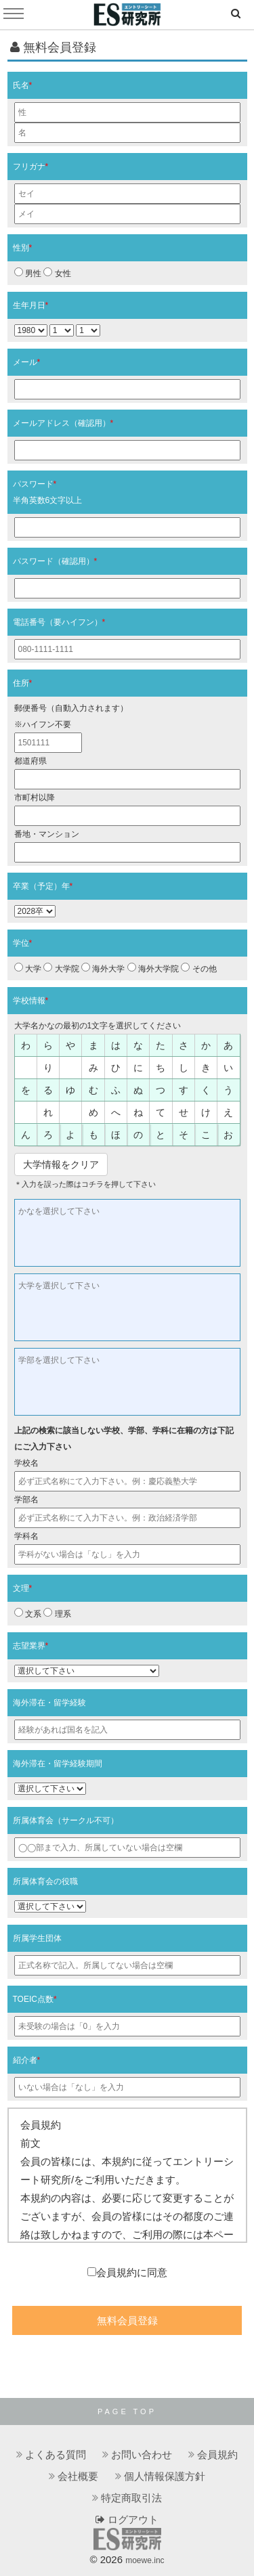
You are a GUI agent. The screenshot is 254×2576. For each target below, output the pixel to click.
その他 (198, 968)
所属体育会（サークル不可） (66, 1820)
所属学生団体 (37, 1938)
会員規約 (217, 2454)
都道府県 (30, 761)
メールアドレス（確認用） (63, 423)
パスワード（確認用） (55, 561)
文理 (23, 1588)
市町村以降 (34, 797)
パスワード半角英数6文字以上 (48, 492)
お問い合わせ (141, 2454)
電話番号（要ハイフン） (59, 622)
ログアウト (127, 2519)
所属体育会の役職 (45, 1881)
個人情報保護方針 (164, 2476)
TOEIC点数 (35, 1999)
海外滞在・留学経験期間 (57, 1763)
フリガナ (31, 166)
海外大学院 (153, 968)
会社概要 (78, 2476)
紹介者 (27, 2060)
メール (27, 362)
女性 (56, 272)
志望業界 (31, 1646)
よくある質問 (55, 2454)
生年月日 (31, 305)
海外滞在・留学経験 (49, 1702)
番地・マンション (46, 834)
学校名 (26, 1463)
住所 (23, 683)
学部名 (26, 1499)
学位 (23, 943)
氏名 (23, 85)
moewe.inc (144, 2560)
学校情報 (31, 1000)
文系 (27, 1613)
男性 (27, 272)
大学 (27, 968)
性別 (23, 248)
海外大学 (103, 968)
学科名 (26, 1536)
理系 (56, 1613)
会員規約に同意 (127, 2272)
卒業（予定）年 (43, 886)
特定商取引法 (131, 2498)
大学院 (61, 968)
